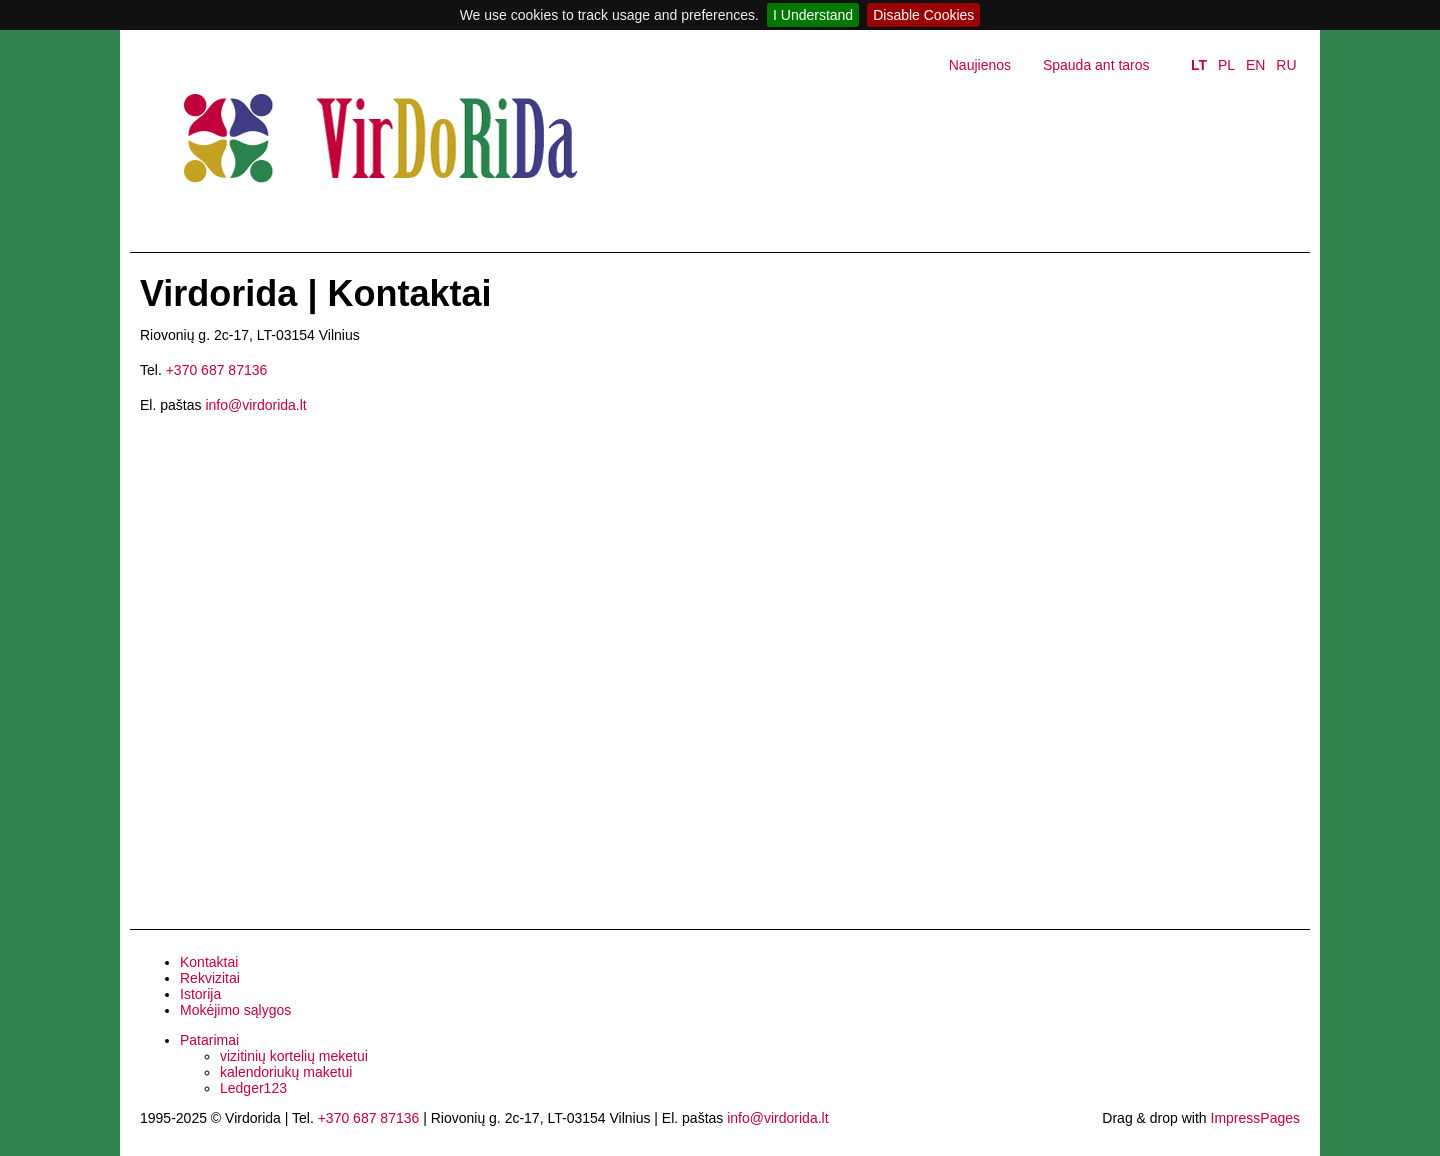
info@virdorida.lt (255, 405)
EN (1255, 65)
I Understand (813, 15)
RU (1286, 65)
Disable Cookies (923, 15)
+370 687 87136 (217, 370)
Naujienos (980, 65)
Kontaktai (209, 962)
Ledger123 (253, 1088)
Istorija (200, 994)
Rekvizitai (210, 978)
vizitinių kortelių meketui (294, 1056)
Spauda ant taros (1096, 65)
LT (1199, 65)
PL (1226, 65)
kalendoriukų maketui (286, 1072)
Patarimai (209, 1040)
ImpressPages (1255, 1118)
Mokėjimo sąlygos (235, 1010)
